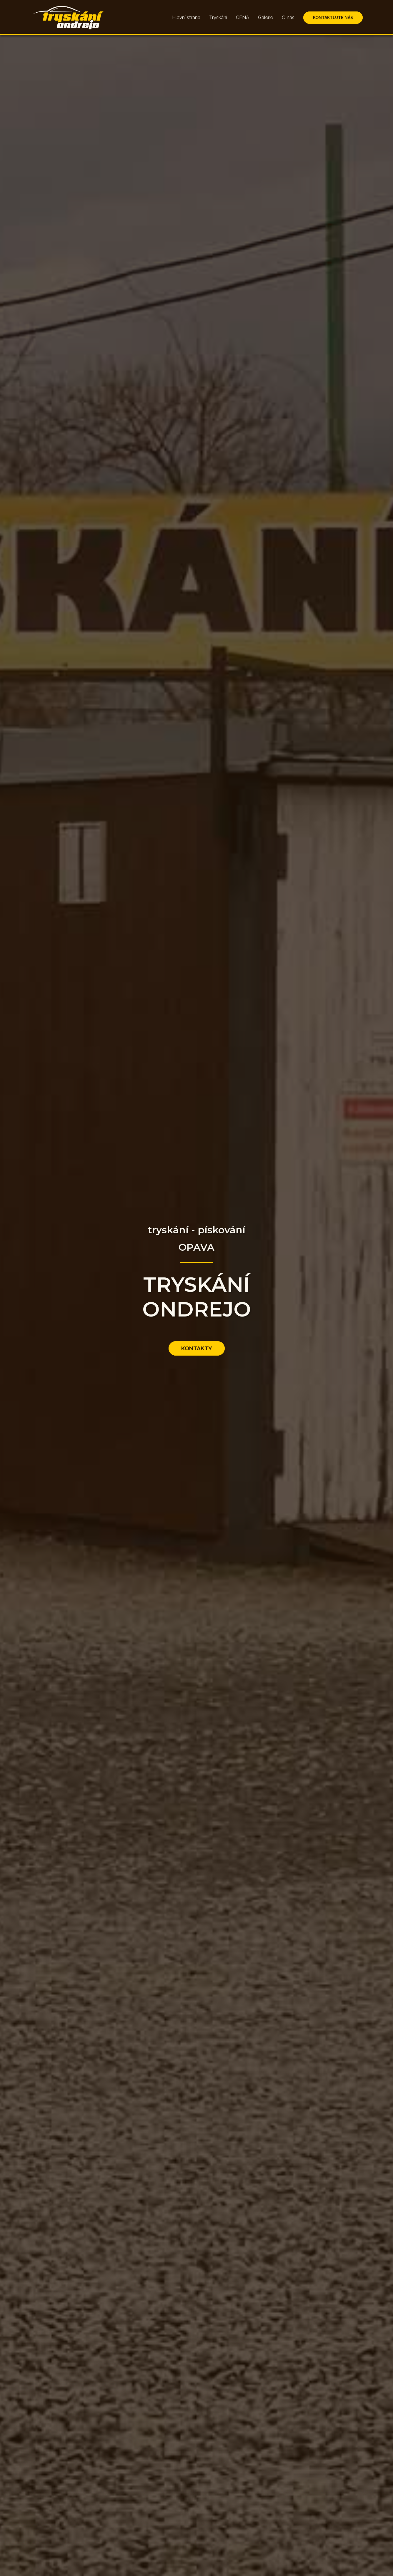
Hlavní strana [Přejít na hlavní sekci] (186, 17)
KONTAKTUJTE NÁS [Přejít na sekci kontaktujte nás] (333, 17)
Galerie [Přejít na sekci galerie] (265, 17)
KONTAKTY (196, 1348)
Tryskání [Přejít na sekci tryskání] (218, 17)
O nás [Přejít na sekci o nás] (288, 17)
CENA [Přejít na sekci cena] (242, 17)
